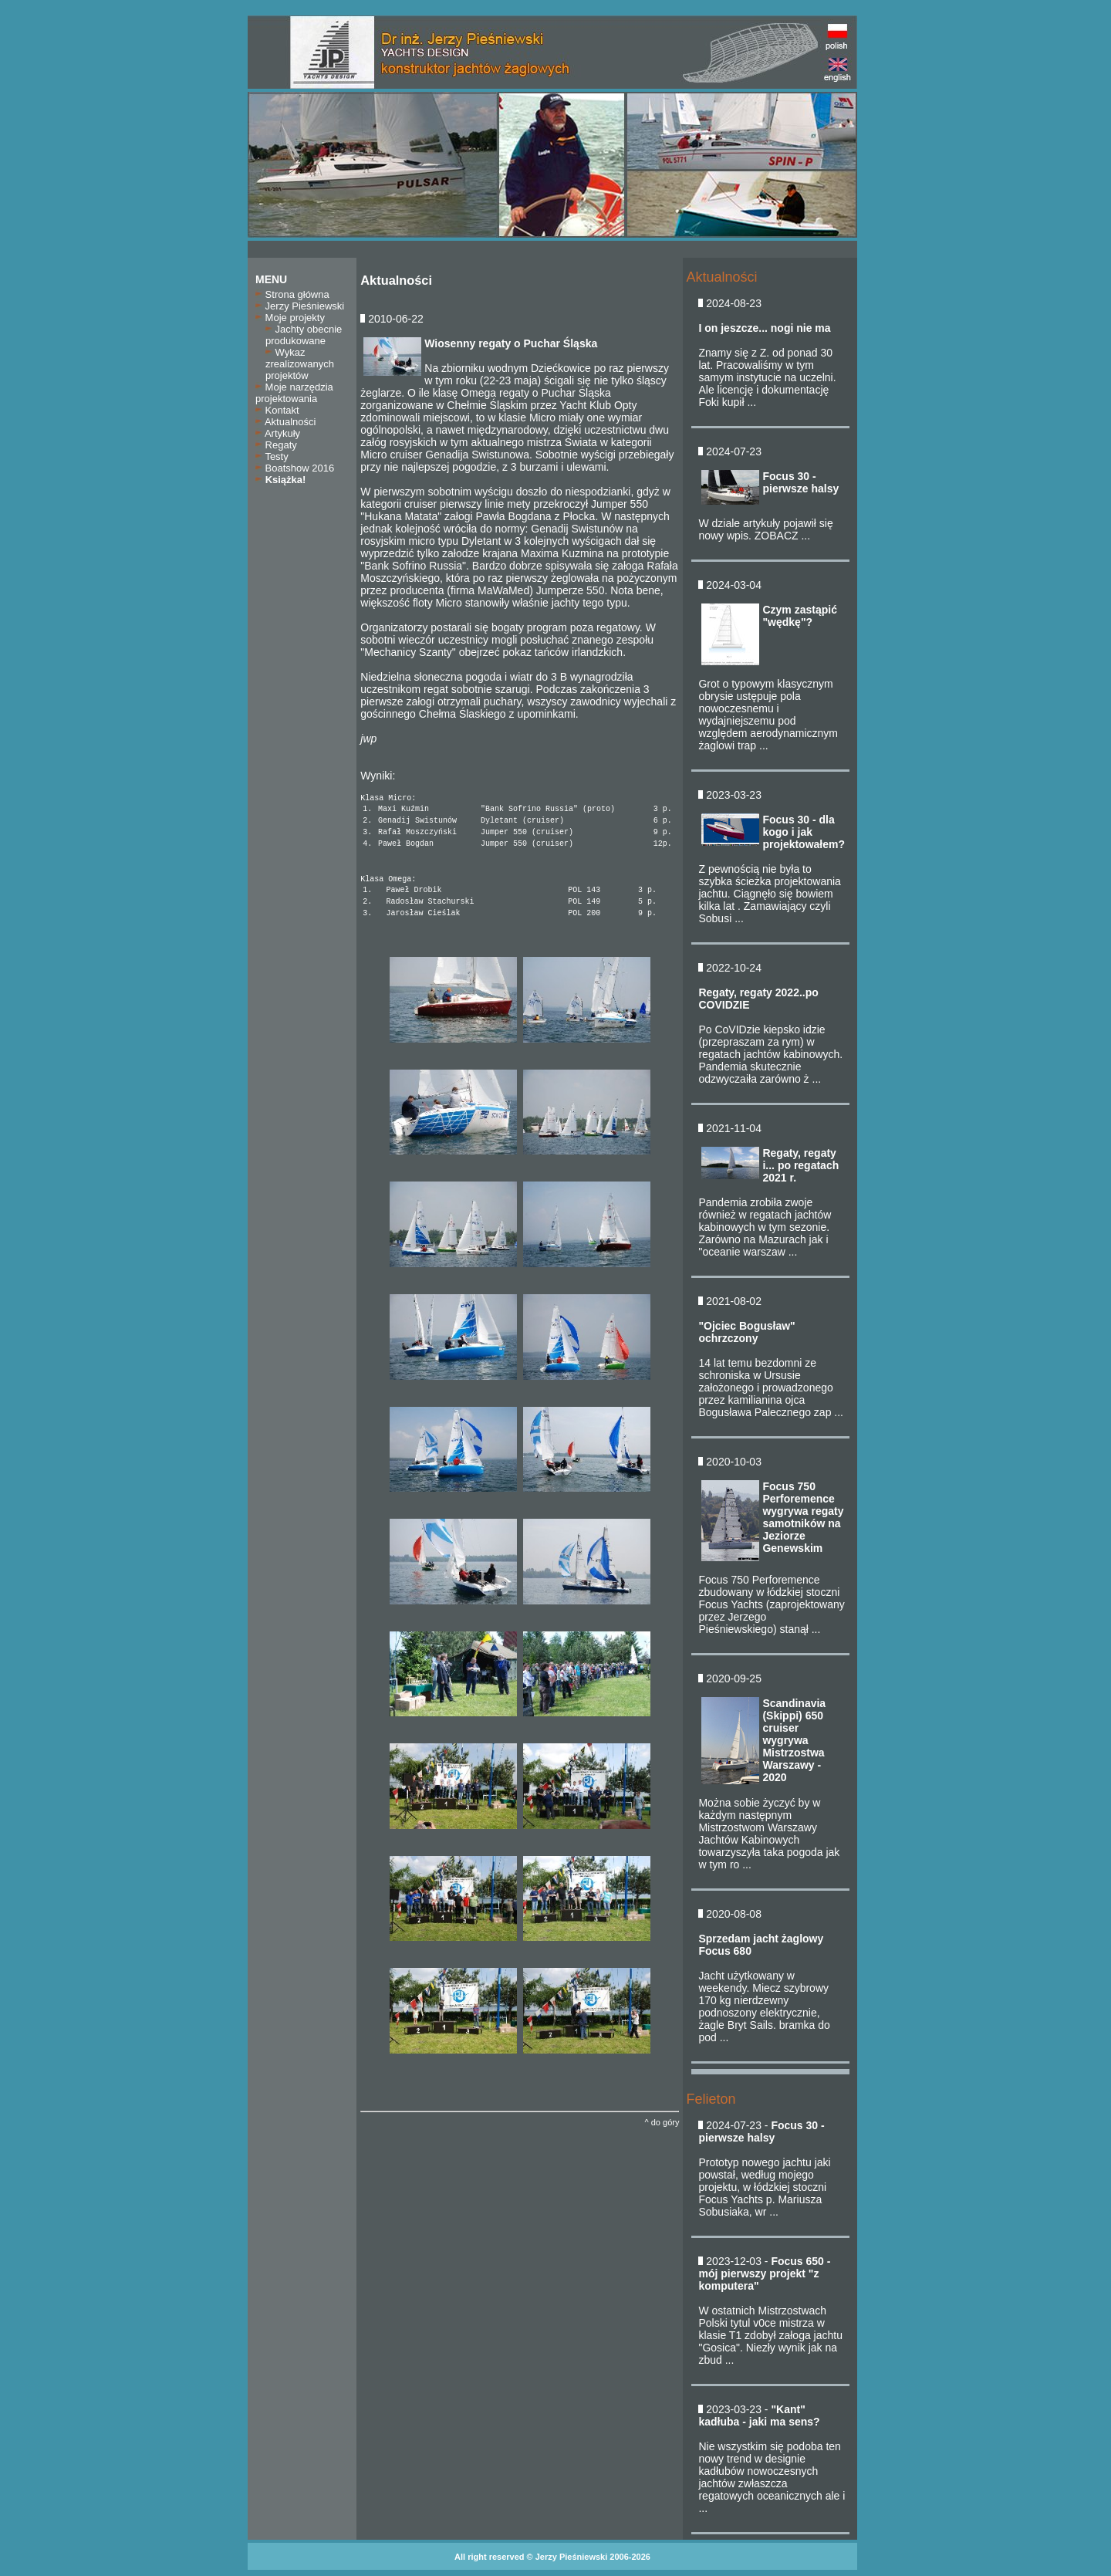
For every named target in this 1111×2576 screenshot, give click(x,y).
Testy (272, 456)
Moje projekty (290, 317)
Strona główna (292, 294)
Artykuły (277, 433)
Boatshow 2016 (294, 468)
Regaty (276, 445)
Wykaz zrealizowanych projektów (299, 364)
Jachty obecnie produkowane (303, 335)
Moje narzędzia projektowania (294, 392)
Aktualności (285, 422)
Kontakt (277, 410)
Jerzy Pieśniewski (299, 306)
